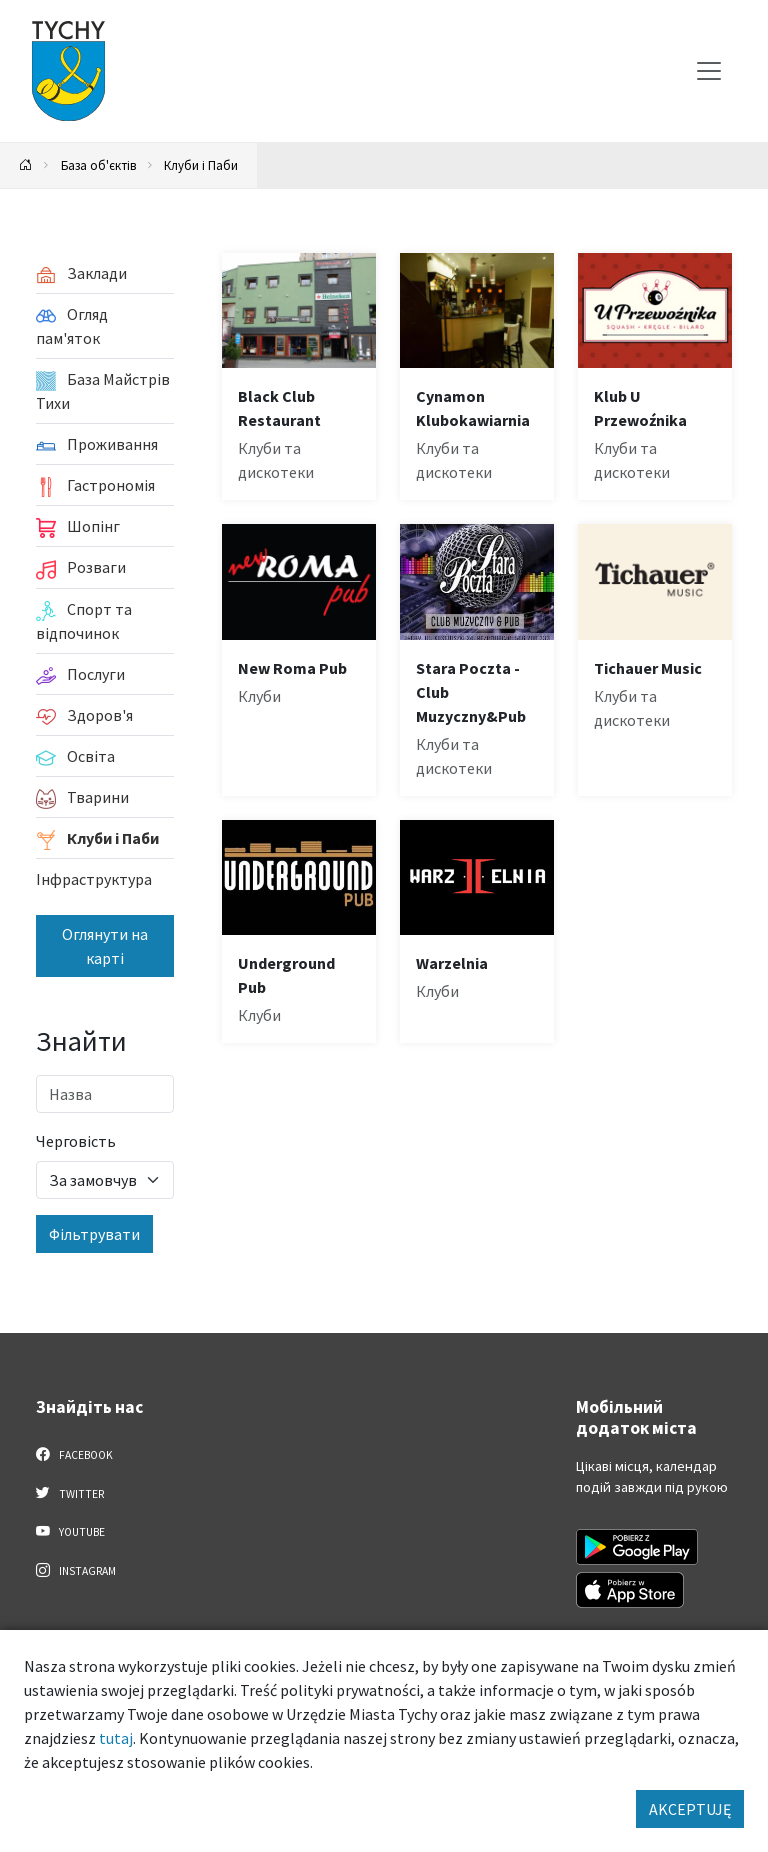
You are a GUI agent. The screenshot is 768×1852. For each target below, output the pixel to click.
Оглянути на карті (105, 946)
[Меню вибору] (709, 71)
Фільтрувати (94, 1234)
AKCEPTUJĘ (690, 1809)
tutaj (116, 1738)
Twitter (70, 1493)
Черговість (76, 1141)
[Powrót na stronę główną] (26, 165)
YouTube (70, 1531)
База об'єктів (98, 165)
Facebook (74, 1454)
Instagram (76, 1570)
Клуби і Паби (201, 165)
